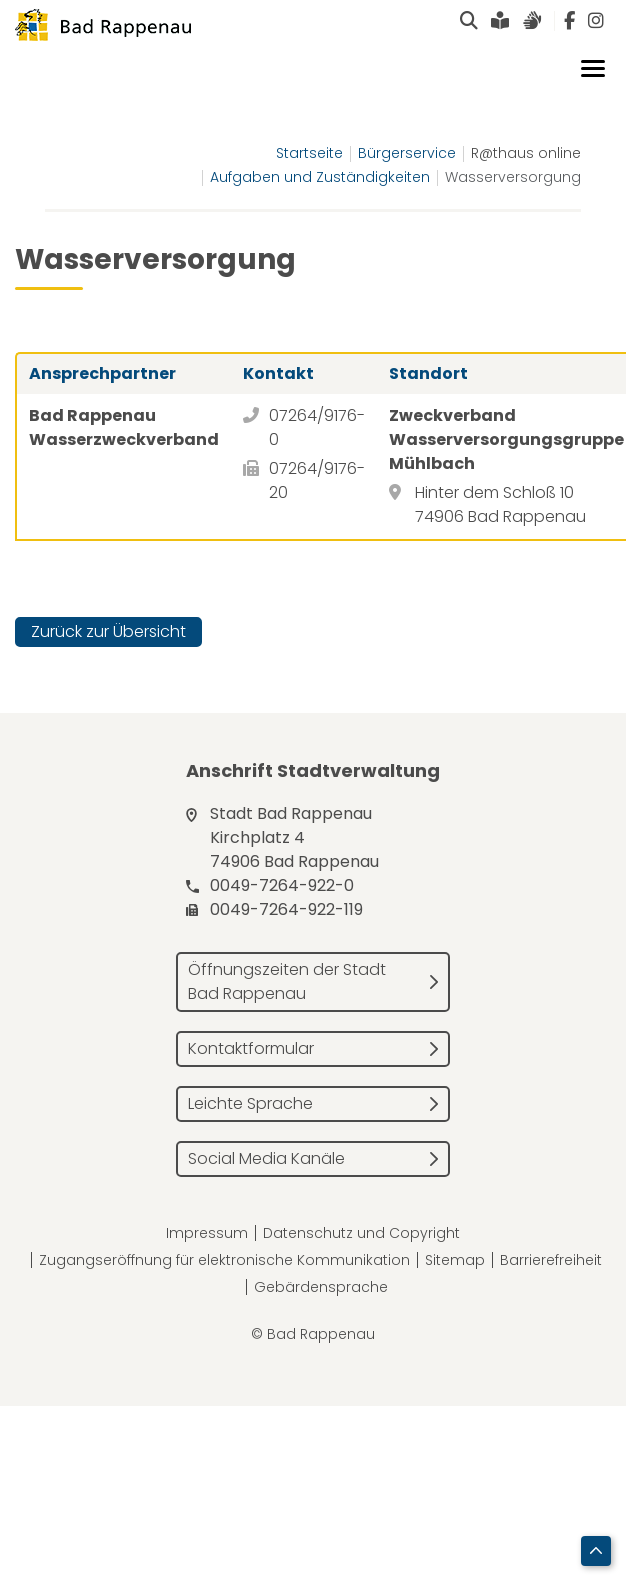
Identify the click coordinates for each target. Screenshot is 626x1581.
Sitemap (455, 1260)
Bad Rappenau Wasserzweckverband (124, 427)
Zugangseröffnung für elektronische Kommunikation (224, 1260)
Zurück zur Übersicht (108, 631)
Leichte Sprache (250, 1103)
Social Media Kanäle (266, 1158)
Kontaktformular (251, 1048)
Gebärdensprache (321, 1287)
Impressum (207, 1233)
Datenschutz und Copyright (361, 1233)
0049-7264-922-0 (282, 885)
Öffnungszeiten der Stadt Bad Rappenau (287, 981)
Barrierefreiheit (551, 1260)
